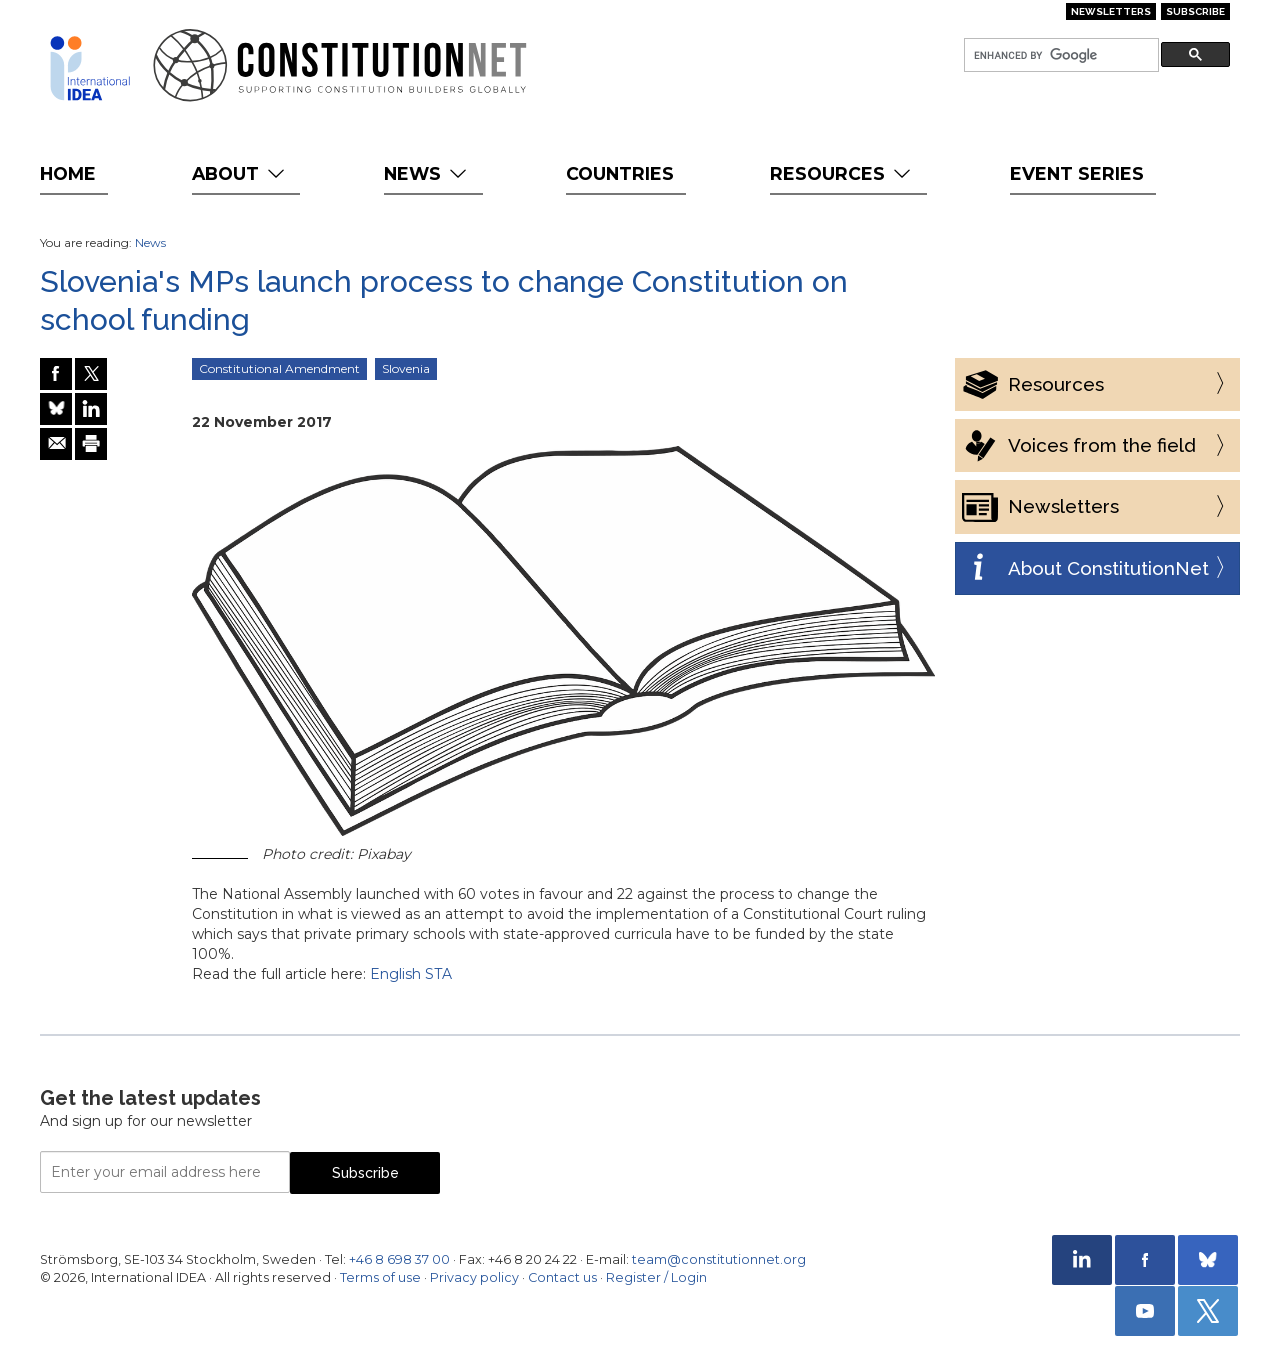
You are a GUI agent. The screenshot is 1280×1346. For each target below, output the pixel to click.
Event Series (1077, 173)
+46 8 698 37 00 (399, 1259)
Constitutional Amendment (279, 368)
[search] (1059, 55)
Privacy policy (474, 1277)
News (427, 173)
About (240, 173)
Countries (620, 173)
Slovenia (406, 368)
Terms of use (380, 1277)
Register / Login (656, 1277)
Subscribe (1195, 11)
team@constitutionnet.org (719, 1259)
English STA (411, 974)
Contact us (562, 1277)
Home (68, 173)
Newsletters (1111, 11)
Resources (842, 173)
